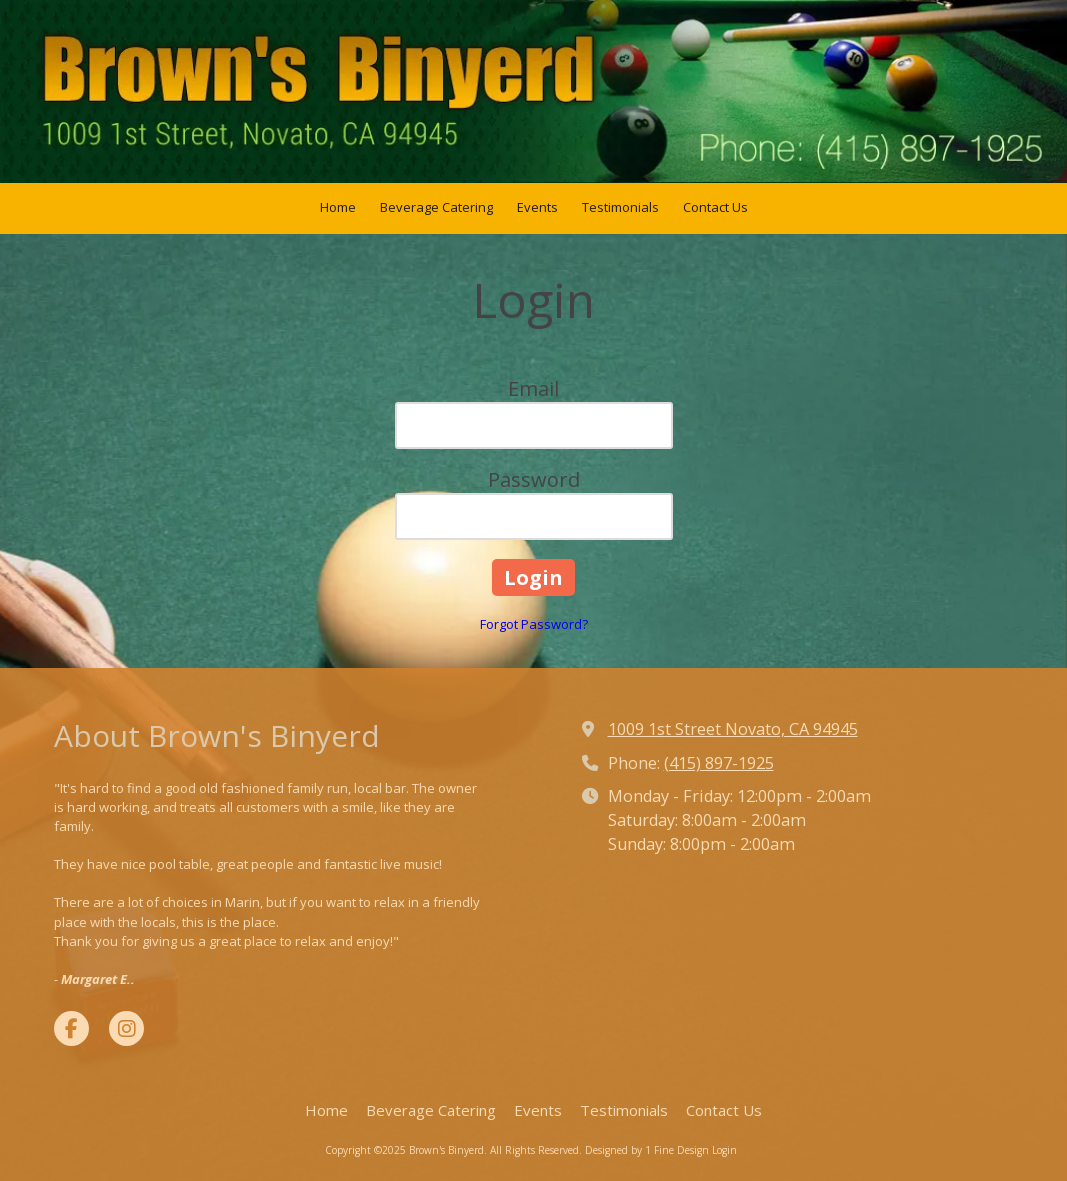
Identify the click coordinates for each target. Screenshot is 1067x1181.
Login (724, 1150)
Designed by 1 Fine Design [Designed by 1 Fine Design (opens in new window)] (647, 1150)
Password (534, 479)
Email (533, 388)
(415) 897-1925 (719, 763)
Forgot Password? (534, 624)
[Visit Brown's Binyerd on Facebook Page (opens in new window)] (71, 1028)
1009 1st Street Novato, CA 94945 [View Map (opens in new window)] (733, 729)
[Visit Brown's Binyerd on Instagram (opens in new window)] (126, 1028)
